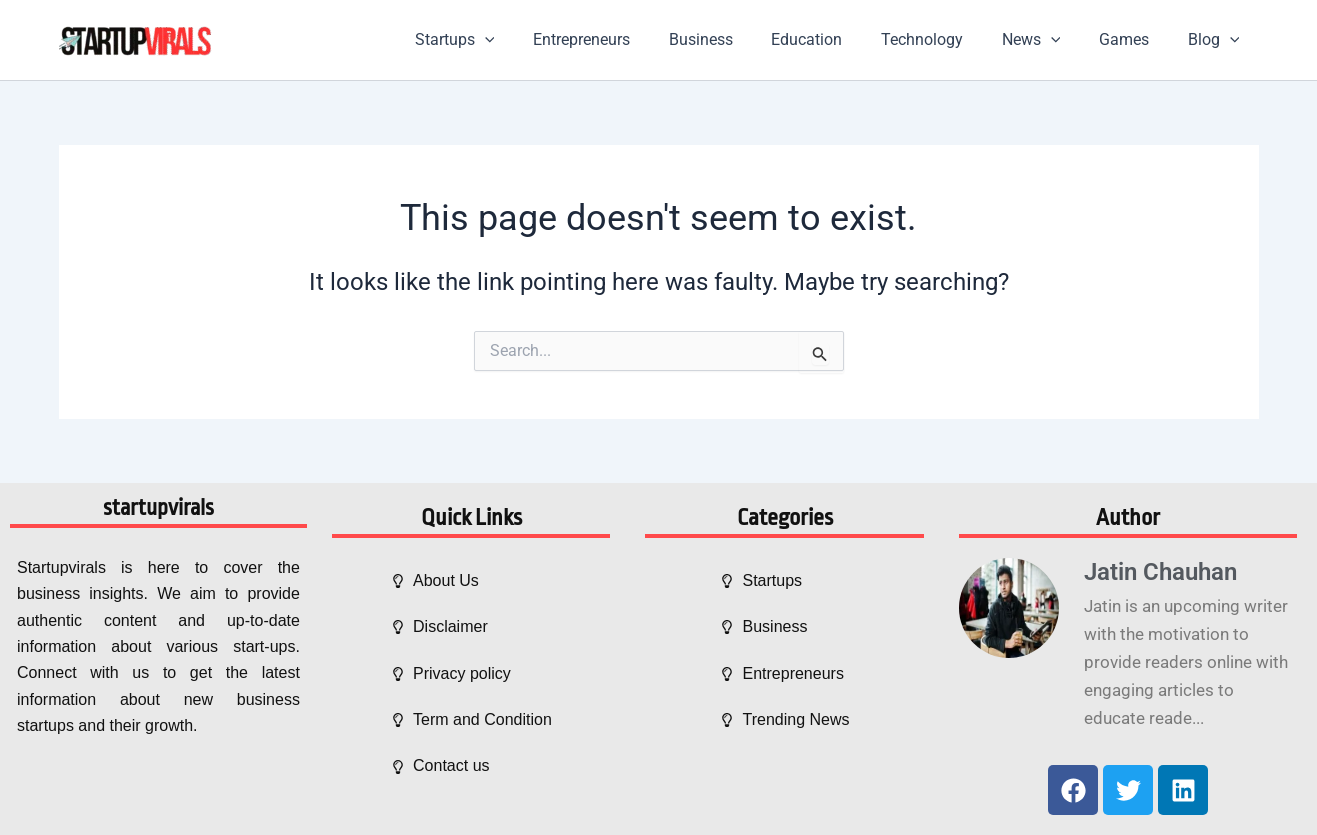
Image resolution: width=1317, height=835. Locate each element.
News (1047, 40)
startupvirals (158, 508)
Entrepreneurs (624, 39)
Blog (1217, 40)
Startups (505, 40)
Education (836, 39)
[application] (535, 40)
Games (1134, 39)
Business (737, 39)
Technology (945, 39)
